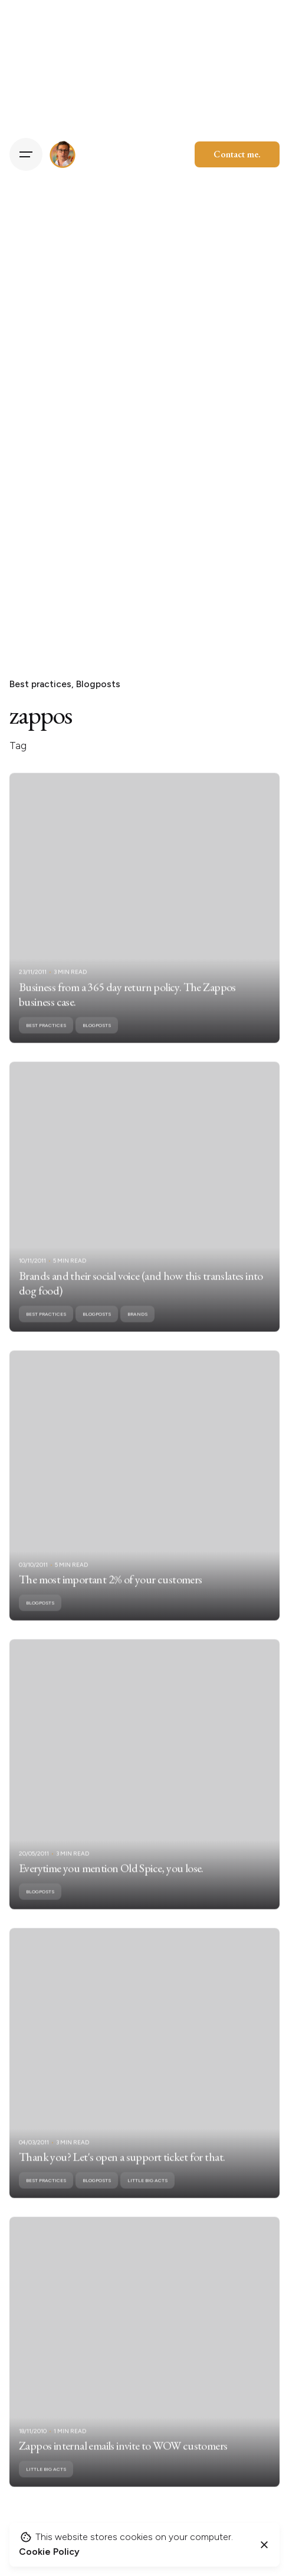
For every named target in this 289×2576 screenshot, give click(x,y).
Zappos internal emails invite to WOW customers (123, 2460)
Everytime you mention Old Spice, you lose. (111, 1882)
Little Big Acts (147, 2195)
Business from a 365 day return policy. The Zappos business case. (127, 1008)
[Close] (264, 2545)
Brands (137, 1328)
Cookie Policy (49, 2551)
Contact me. (237, 154)
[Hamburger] (25, 154)
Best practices (40, 684)
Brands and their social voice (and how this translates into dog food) (141, 1297)
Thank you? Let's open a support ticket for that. (122, 2171)
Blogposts (98, 684)
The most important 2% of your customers (110, 1593)
